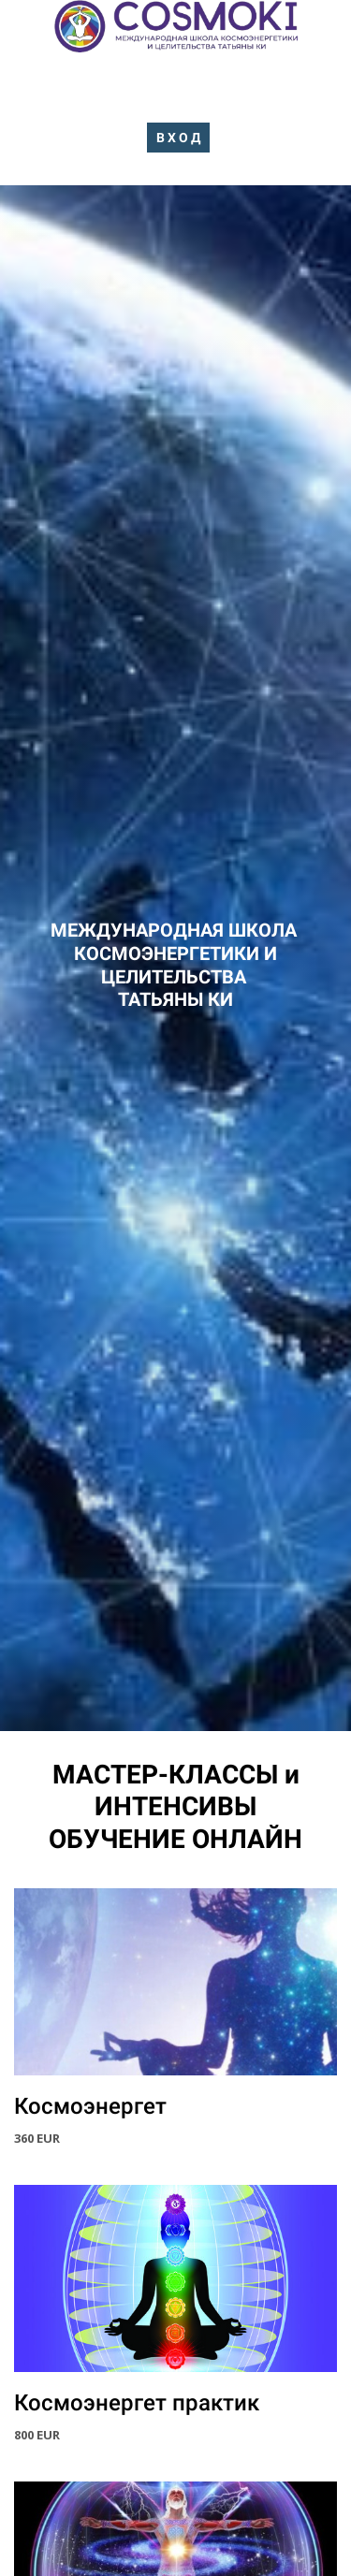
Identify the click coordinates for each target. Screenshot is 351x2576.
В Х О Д (178, 137)
